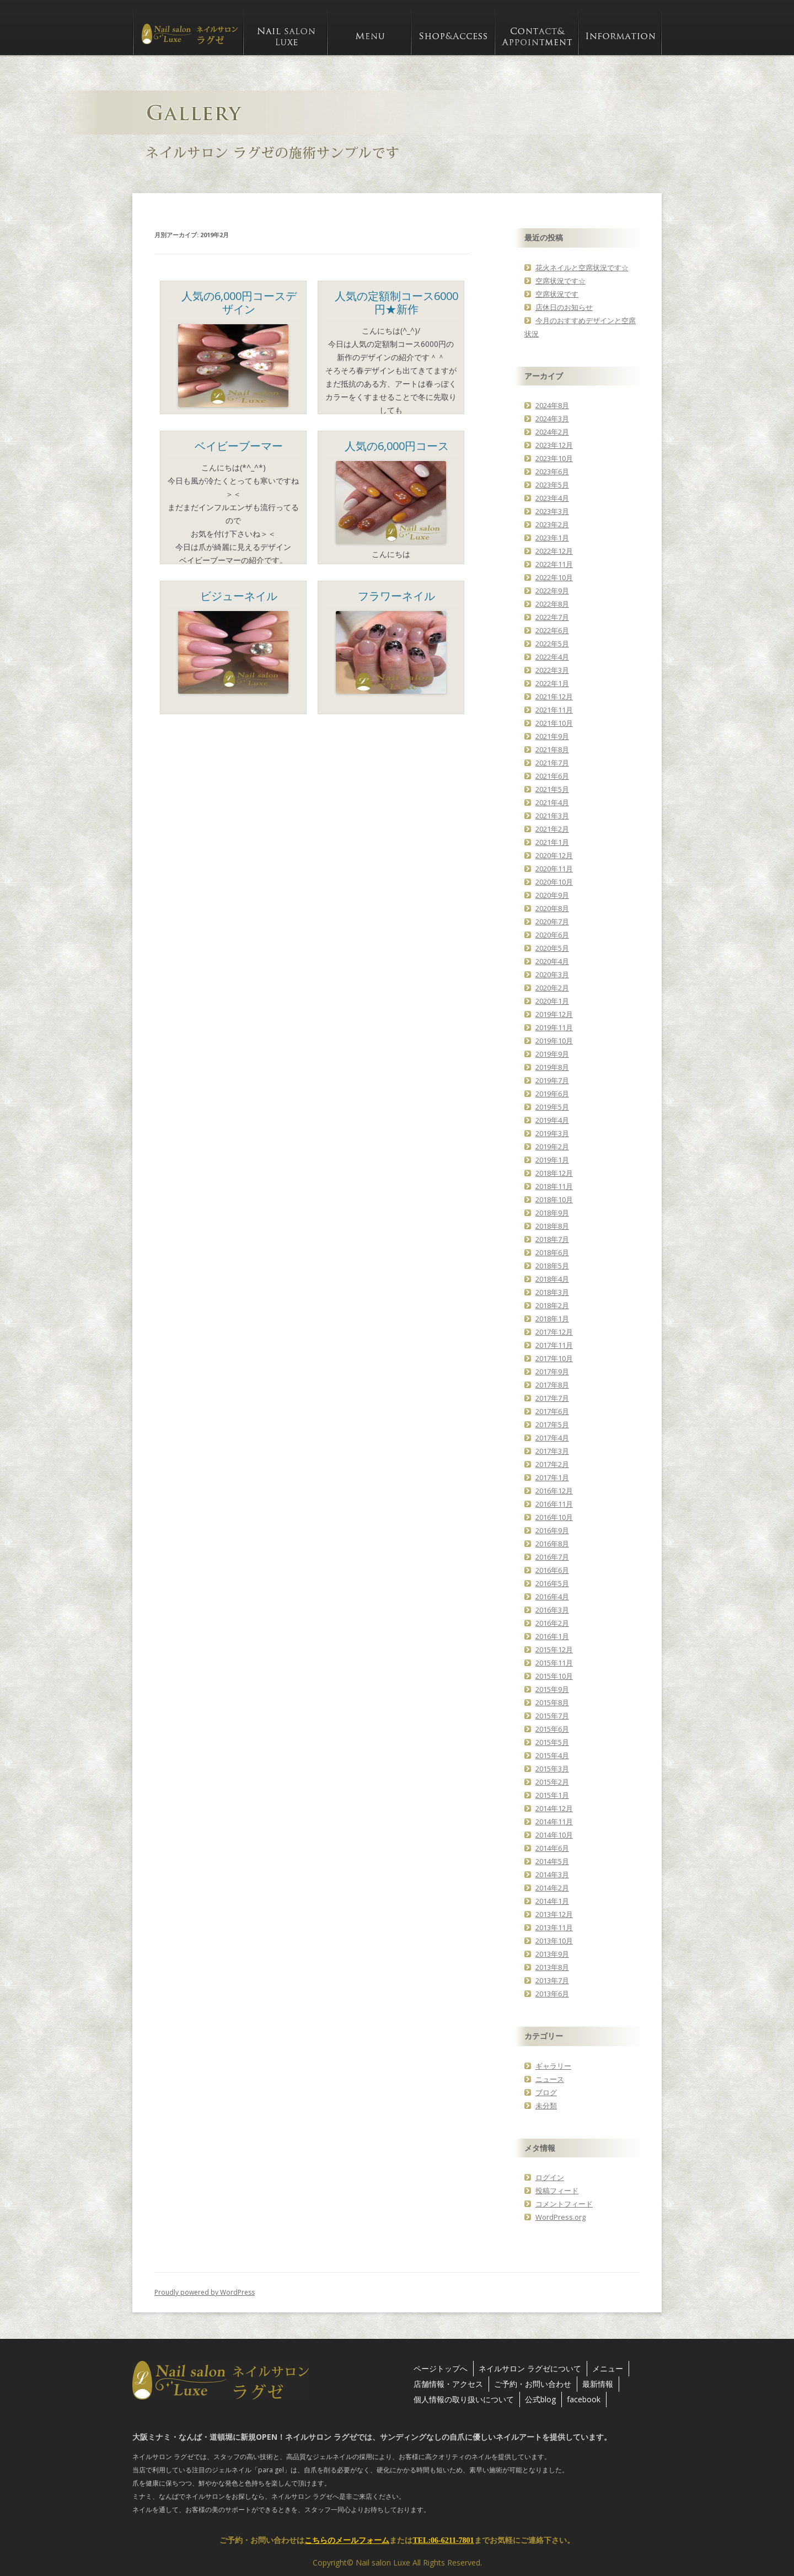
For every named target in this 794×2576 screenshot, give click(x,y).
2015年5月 (552, 1742)
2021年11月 (554, 710)
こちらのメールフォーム (346, 2540)
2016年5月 (552, 1583)
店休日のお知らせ (564, 307)
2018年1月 (552, 1319)
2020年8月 (552, 908)
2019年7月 (552, 1080)
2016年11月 (554, 1504)
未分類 (546, 2106)
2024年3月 (552, 419)
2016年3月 (552, 1610)
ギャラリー (553, 2066)
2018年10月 (554, 1199)
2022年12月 (554, 551)
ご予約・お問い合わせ (532, 2384)
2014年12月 (554, 1808)
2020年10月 (554, 882)
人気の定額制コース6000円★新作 (396, 302)
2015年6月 (552, 1729)
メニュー (607, 2368)
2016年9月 (552, 1530)
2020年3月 (552, 974)
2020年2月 (552, 988)
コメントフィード (564, 2204)
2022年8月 (552, 604)
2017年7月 (552, 1398)
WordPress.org (560, 2217)
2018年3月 (552, 1292)
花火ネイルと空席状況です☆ (582, 267)
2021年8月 (552, 749)
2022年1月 (552, 683)
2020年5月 (552, 948)
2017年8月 (552, 1385)
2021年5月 (552, 789)
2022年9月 (552, 591)
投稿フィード (556, 2190)
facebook (583, 2399)
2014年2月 (552, 1888)
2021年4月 (552, 802)
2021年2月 (552, 829)
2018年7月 (552, 1239)
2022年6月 (552, 630)
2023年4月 (552, 498)
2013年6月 (552, 1994)
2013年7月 (552, 1980)
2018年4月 (552, 1279)
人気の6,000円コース (397, 445)
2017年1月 (552, 1477)
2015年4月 (552, 1755)
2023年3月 (552, 511)
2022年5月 (552, 644)
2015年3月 (552, 1769)
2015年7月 (552, 1716)
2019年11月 (554, 1027)
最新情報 (597, 2384)
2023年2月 (552, 524)
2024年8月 (552, 405)
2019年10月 (554, 1041)
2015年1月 (552, 1795)
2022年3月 (552, 670)
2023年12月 (554, 445)
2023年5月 (552, 485)
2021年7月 (552, 763)
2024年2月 (552, 432)
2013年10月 (554, 1941)
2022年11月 (554, 564)
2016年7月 (552, 1557)
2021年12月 (554, 696)
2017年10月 (554, 1358)
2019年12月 (554, 1014)
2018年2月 (552, 1305)
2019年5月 (552, 1107)
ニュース (549, 2079)
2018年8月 (552, 1226)
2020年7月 (552, 921)
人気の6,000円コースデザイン (239, 302)
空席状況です (556, 294)
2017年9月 (552, 1372)
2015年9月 (552, 1689)
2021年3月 (552, 816)
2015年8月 (552, 1702)
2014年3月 (552, 1874)
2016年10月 (554, 1517)
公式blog (540, 2399)
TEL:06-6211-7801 (443, 2540)
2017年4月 (552, 1438)
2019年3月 (552, 1133)
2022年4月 (552, 657)
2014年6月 (552, 1848)
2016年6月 (552, 1570)
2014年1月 (552, 1901)
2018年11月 (554, 1186)
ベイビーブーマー (239, 445)
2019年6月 (552, 1094)
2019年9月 (552, 1054)
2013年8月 (552, 1967)
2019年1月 (552, 1160)
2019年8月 (552, 1067)
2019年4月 (552, 1120)
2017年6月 (552, 1411)
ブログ (546, 2092)
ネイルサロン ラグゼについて (530, 2368)
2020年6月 (552, 935)
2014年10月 (554, 1835)
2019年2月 (552, 1147)
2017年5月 (552, 1424)
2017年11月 (554, 1345)
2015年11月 (554, 1663)
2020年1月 (552, 1001)
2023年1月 (552, 538)
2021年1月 (552, 842)
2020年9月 (552, 895)
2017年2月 (552, 1464)
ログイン (549, 2177)
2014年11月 (554, 1822)
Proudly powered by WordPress (204, 2292)
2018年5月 (552, 1266)
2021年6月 (552, 776)
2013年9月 (552, 1954)
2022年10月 (554, 577)
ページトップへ (441, 2368)
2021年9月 (552, 736)
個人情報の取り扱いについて (464, 2399)
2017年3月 (552, 1451)
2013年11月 (554, 1927)
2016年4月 (552, 1597)
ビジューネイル (238, 595)
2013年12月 (554, 1914)
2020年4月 (552, 961)
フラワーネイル (396, 595)
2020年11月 (554, 869)
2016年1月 (552, 1636)
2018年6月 (552, 1252)
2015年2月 (552, 1782)
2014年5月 (552, 1861)
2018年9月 (552, 1213)
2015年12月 (554, 1649)
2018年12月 (554, 1173)
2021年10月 (554, 723)
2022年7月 (552, 617)
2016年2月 (552, 1623)
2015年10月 (554, 1676)
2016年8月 (552, 1544)
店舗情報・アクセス (448, 2384)
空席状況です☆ (560, 281)
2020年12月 (554, 855)
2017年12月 (554, 1332)
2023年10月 (554, 458)
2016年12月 (554, 1491)
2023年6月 (552, 471)
